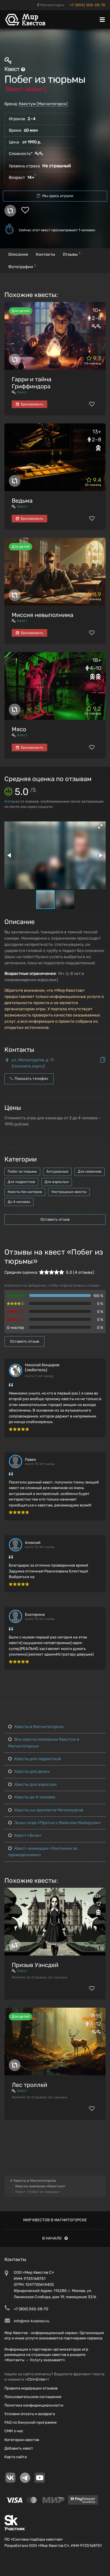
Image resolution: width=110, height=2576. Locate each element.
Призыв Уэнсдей (35, 1964)
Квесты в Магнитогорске (36, 1726)
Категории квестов (21, 2440)
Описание (18, 254)
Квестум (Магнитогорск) (43, 103)
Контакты (45, 254)
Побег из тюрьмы (22, 1171)
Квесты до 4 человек (31, 1797)
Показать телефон (29, 1078)
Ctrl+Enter (36, 2379)
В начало (55, 2238)
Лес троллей (29, 2084)
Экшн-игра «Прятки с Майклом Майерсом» (54, 1822)
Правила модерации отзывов (30, 2388)
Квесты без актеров (25, 1192)
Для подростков (21, 1182)
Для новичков (89, 1171)
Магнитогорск (50, 5)
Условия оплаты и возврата (29, 2414)
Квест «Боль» (25, 1835)
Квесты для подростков (34, 1758)
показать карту (28, 1066)
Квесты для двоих (29, 1771)
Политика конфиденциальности (33, 2405)
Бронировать (29, 404)
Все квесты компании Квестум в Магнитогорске (43, 1742)
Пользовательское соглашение (32, 2397)
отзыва (12, 801)
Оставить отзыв (55, 1219)
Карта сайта (15, 2457)
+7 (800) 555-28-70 (88, 5)
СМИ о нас (13, 2431)
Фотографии (22, 266)
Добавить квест (18, 2448)
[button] (100, 826)
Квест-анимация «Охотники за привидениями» (42, 1851)
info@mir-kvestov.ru (31, 2321)
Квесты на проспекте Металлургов (45, 1810)
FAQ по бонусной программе (30, 2422)
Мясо (19, 729)
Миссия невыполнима (42, 614)
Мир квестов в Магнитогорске (55, 2220)
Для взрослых (57, 1182)
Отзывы (72, 254)
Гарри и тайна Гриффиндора (31, 383)
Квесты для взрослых (32, 1784)
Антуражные (57, 1171)
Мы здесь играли (55, 196)
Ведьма (22, 500)
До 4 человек (19, 1202)
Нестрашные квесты (69, 1192)
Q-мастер (15, 1327)
